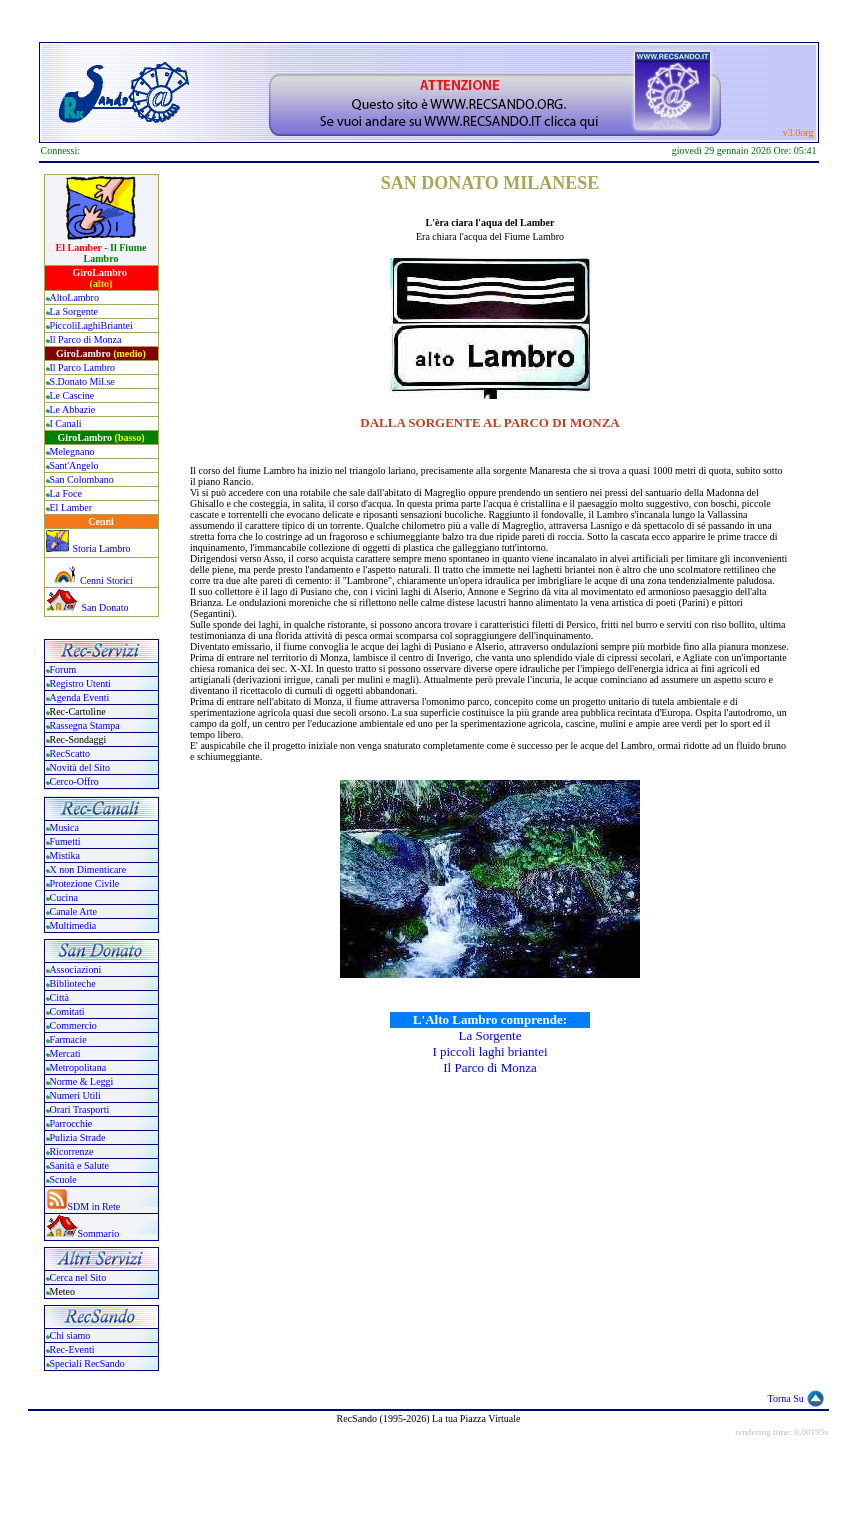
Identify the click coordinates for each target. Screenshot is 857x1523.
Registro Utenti (80, 683)
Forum (63, 669)
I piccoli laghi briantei (489, 1051)
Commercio (73, 1025)
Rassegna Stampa (85, 725)
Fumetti (65, 841)
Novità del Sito (80, 767)
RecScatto (70, 753)
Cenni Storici (90, 580)
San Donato (105, 607)
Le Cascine (72, 395)
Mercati (65, 1053)
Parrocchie (71, 1123)
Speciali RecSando (87, 1363)
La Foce (66, 493)
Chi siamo (70, 1335)
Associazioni (76, 969)
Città (59, 997)
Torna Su (786, 1398)
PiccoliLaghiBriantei (91, 325)
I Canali (66, 423)
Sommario (99, 1233)
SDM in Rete (94, 1206)
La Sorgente (74, 311)
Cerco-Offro (74, 781)
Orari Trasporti (80, 1109)
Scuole (63, 1179)
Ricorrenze (72, 1151)
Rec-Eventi (72, 1349)
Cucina (64, 897)
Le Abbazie (73, 409)
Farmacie (68, 1039)
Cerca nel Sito (78, 1277)
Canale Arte (73, 911)
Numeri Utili (77, 1095)
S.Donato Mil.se (82, 381)
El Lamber (71, 507)
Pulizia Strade (78, 1137)
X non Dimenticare (88, 869)
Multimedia (73, 925)
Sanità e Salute (79, 1165)
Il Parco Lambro (83, 367)
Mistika (65, 855)
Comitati (67, 1011)
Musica (64, 827)
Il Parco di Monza (86, 339)
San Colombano (82, 479)
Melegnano (72, 451)
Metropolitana (78, 1067)
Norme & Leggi (82, 1081)
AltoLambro (74, 297)
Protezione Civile (85, 883)
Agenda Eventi (80, 697)
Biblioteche (73, 983)
